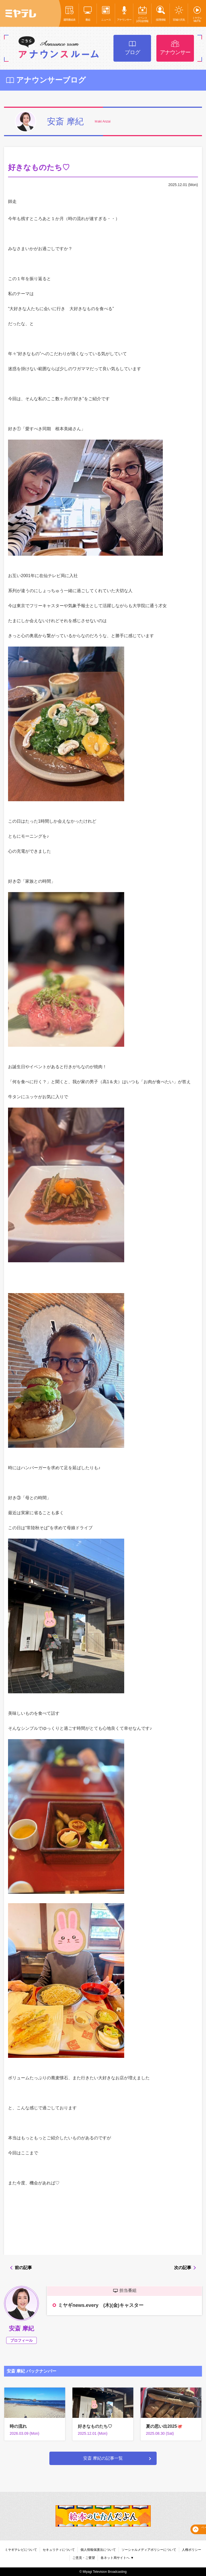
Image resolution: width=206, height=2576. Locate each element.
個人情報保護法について (98, 2550)
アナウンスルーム (59, 47)
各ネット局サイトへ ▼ (117, 2558)
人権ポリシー (191, 2550)
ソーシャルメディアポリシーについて (149, 2550)
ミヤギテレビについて (21, 2550)
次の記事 (182, 2268)
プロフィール (21, 2340)
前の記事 (23, 2268)
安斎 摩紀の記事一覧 (103, 2458)
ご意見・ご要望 (83, 2558)
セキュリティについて (59, 2550)
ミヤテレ (20, 13)
